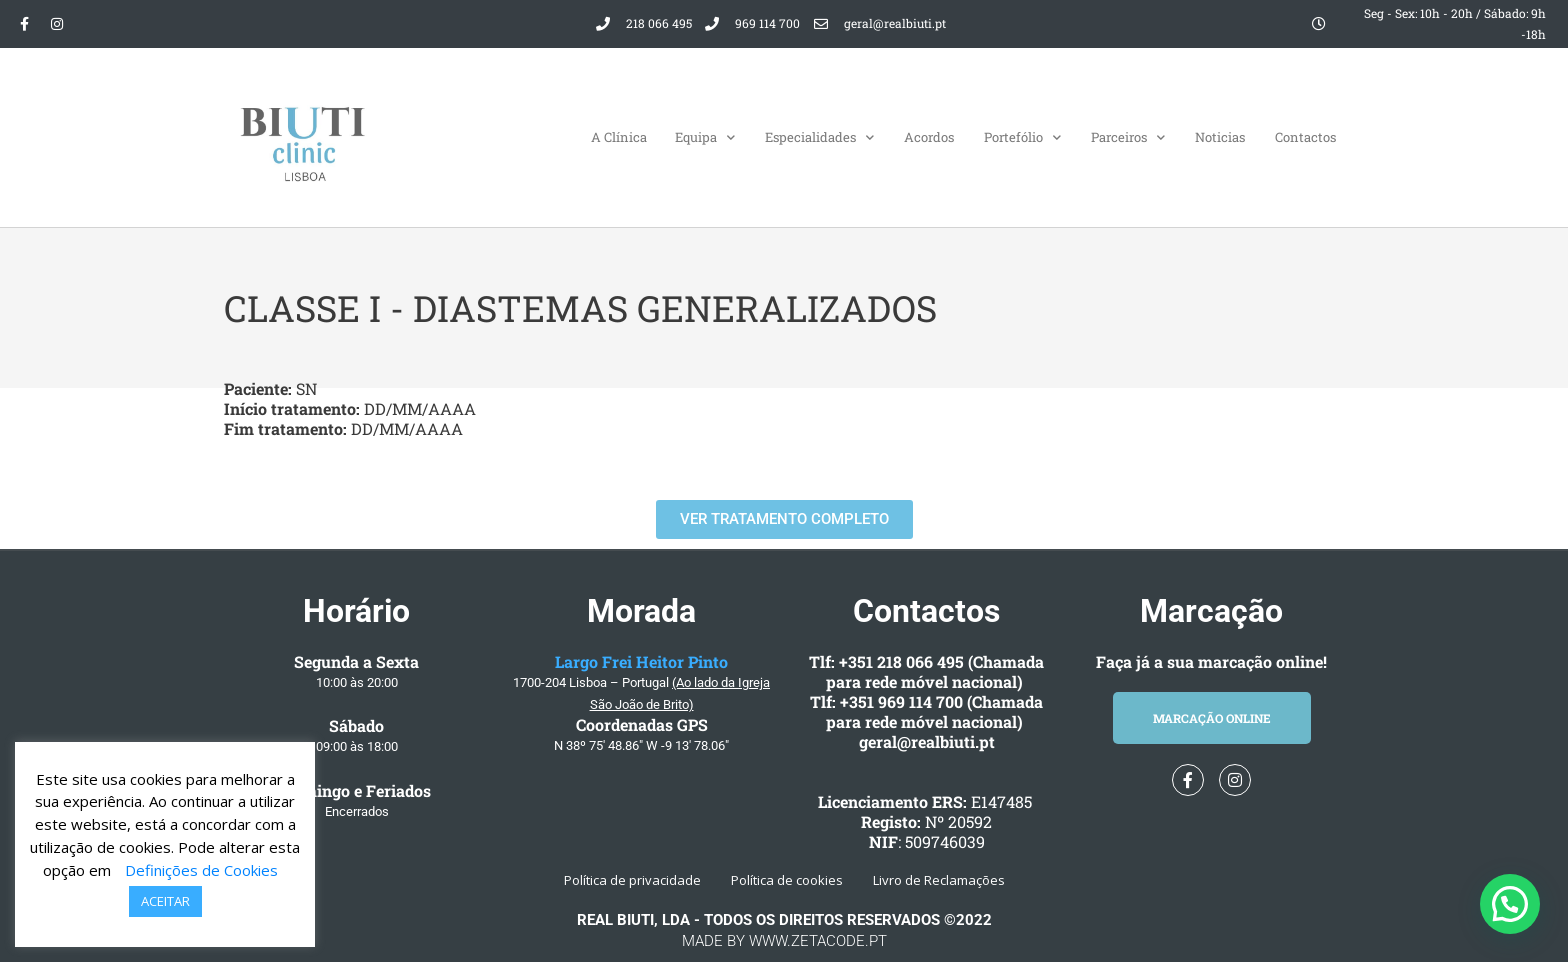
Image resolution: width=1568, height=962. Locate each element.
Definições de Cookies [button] (201, 870)
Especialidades (819, 137)
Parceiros (1128, 137)
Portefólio (1022, 137)
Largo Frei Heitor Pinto (641, 661)
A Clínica (619, 137)
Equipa (705, 137)
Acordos (929, 137)
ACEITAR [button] (165, 901)
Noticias (1220, 137)
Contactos (1305, 137)
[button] (1510, 904)
